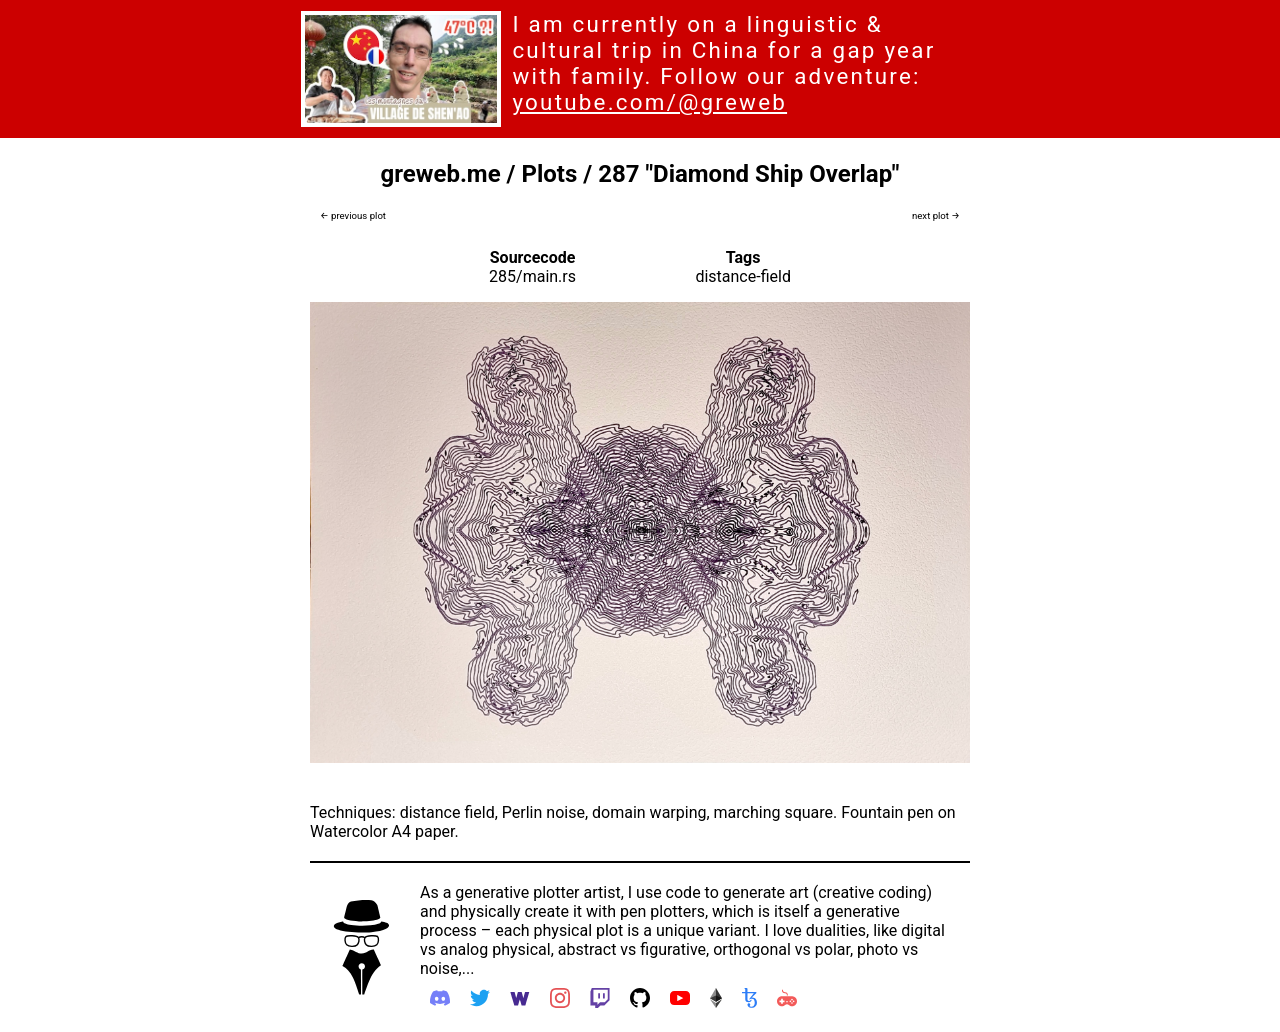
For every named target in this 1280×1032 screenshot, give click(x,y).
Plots (549, 174)
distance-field (743, 276)
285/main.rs (532, 276)
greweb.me (441, 174)
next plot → (936, 215)
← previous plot (353, 215)
